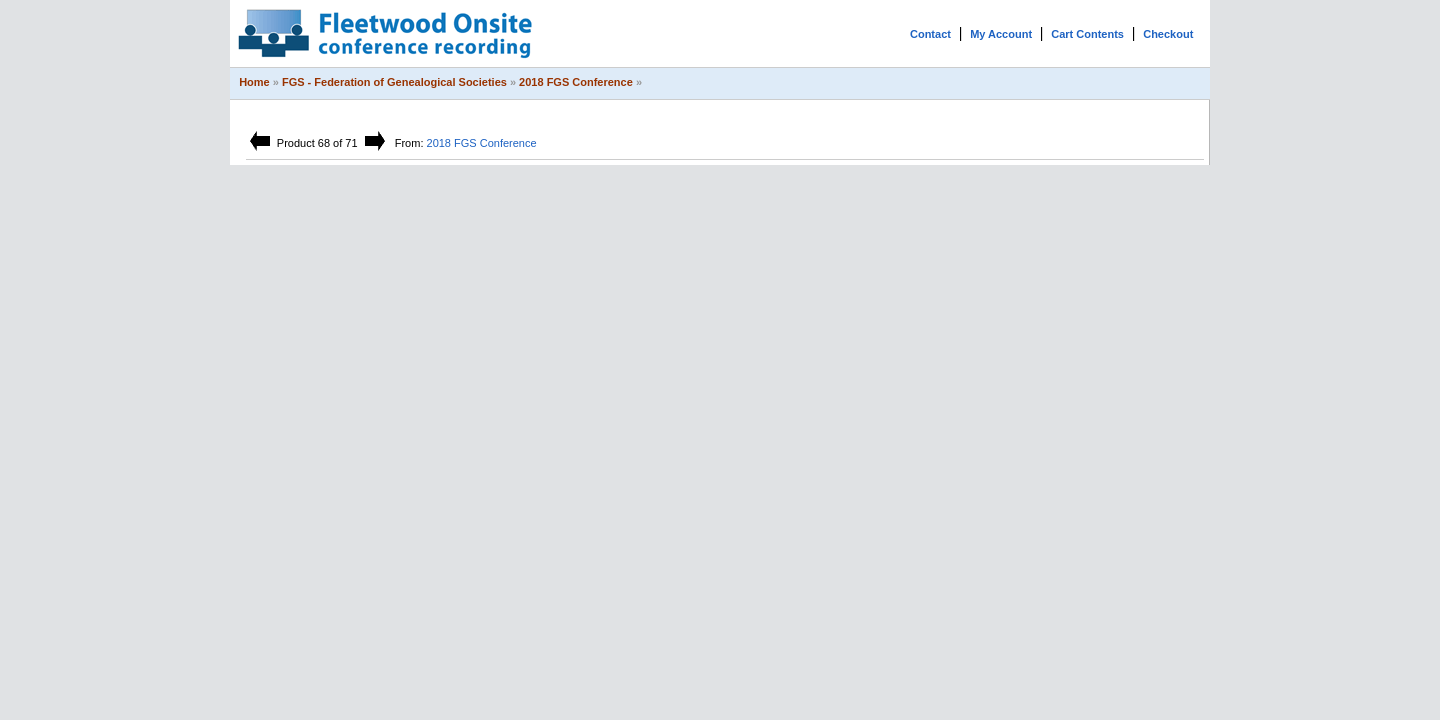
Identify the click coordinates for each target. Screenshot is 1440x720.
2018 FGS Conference (576, 82)
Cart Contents (1087, 34)
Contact (930, 34)
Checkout (1168, 34)
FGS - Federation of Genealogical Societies (394, 82)
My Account (1001, 34)
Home (254, 82)
